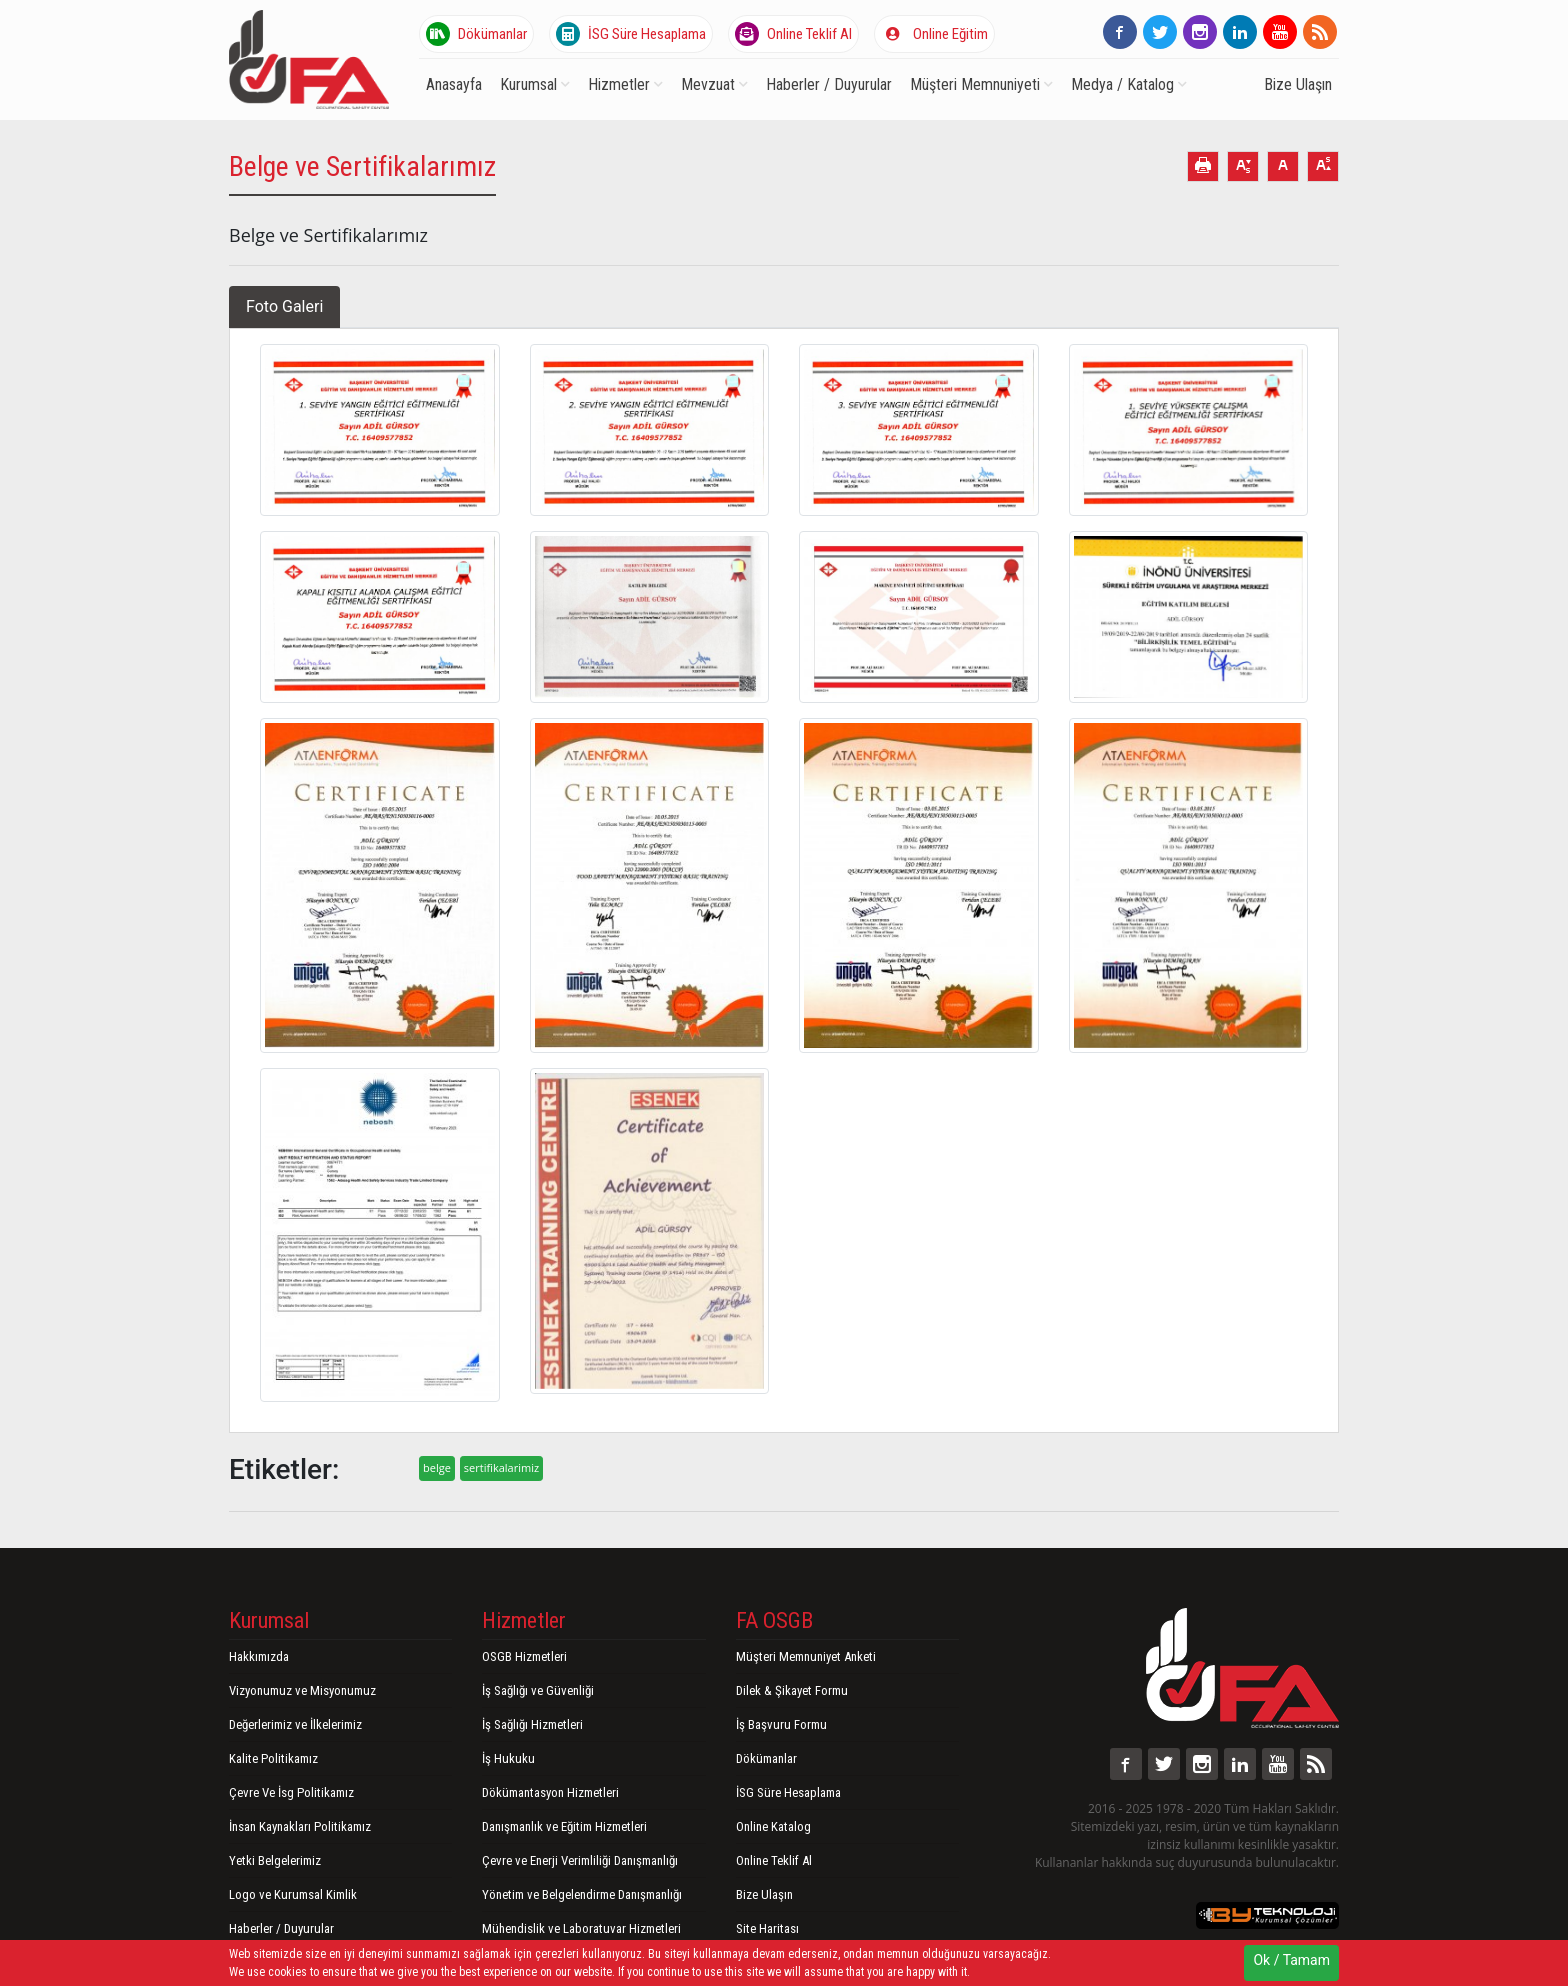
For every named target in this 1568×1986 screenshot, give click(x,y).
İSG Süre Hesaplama (631, 34)
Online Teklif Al (793, 34)
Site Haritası (767, 1928)
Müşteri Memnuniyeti (981, 84)
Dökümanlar (476, 34)
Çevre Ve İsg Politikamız (291, 1792)
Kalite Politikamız (273, 1758)
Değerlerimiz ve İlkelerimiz (295, 1724)
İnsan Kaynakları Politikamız (300, 1826)
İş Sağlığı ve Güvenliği (538, 1690)
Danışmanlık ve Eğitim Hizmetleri (564, 1826)
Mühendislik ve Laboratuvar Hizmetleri (581, 1928)
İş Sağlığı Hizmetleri (532, 1724)
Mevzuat (714, 84)
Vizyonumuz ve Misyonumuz (302, 1690)
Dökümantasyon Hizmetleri (550, 1792)
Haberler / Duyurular (829, 84)
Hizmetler (625, 84)
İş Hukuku (508, 1758)
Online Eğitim (934, 34)
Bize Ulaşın (1298, 84)
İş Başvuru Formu (781, 1724)
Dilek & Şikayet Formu (792, 1690)
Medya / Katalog (1129, 84)
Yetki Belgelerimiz (275, 1860)
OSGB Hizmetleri (524, 1656)
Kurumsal (535, 84)
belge (437, 1467)
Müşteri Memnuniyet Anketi (806, 1656)
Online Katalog (773, 1826)
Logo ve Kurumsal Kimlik (293, 1894)
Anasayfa (454, 84)
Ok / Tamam (1291, 1960)
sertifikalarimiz (501, 1467)
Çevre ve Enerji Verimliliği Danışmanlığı (580, 1860)
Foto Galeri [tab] (284, 306)
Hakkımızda (259, 1656)
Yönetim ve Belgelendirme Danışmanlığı (582, 1894)
